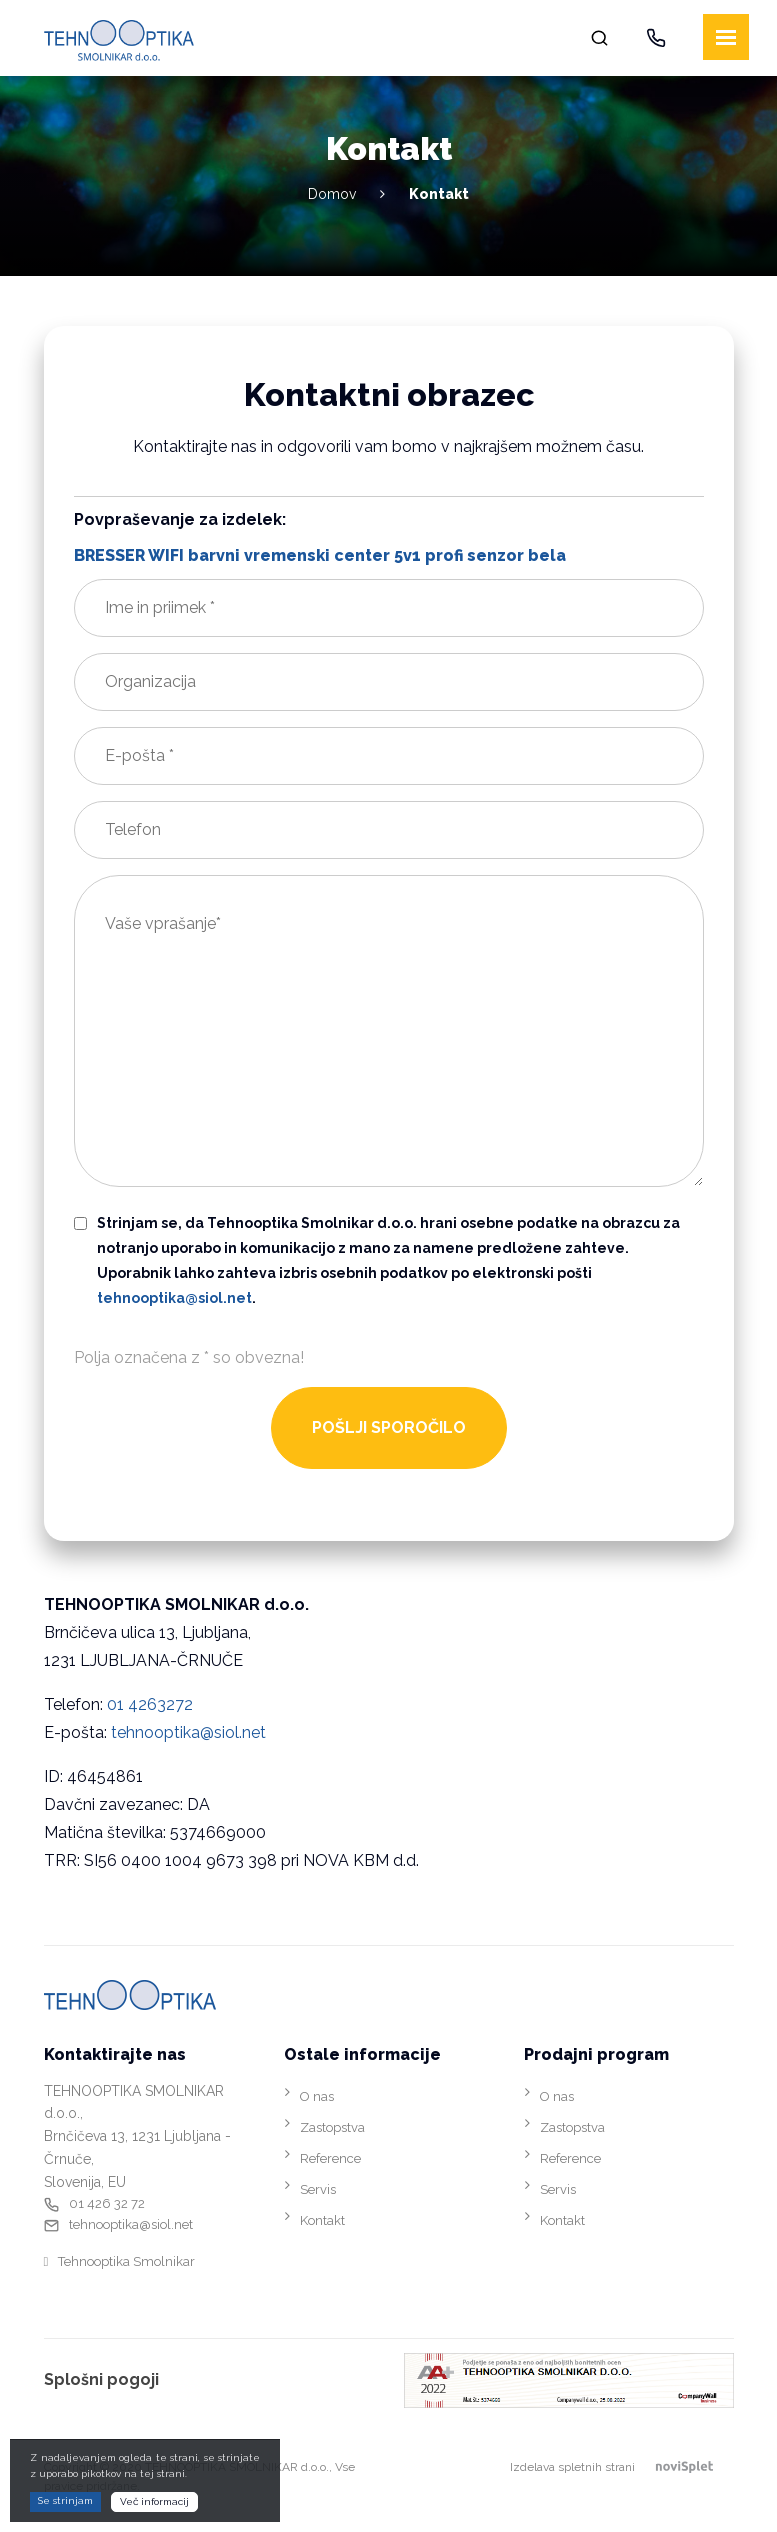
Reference (330, 2158)
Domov (332, 194)
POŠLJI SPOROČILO (389, 1427)
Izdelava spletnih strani (622, 2467)
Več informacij (154, 2501)
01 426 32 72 (107, 2203)
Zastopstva (332, 2127)
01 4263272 (150, 1704)
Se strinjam (65, 2500)
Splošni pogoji (101, 2379)
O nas (317, 2096)
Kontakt (322, 2220)
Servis (318, 2189)
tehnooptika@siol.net (188, 1732)
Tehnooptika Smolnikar (126, 2261)
